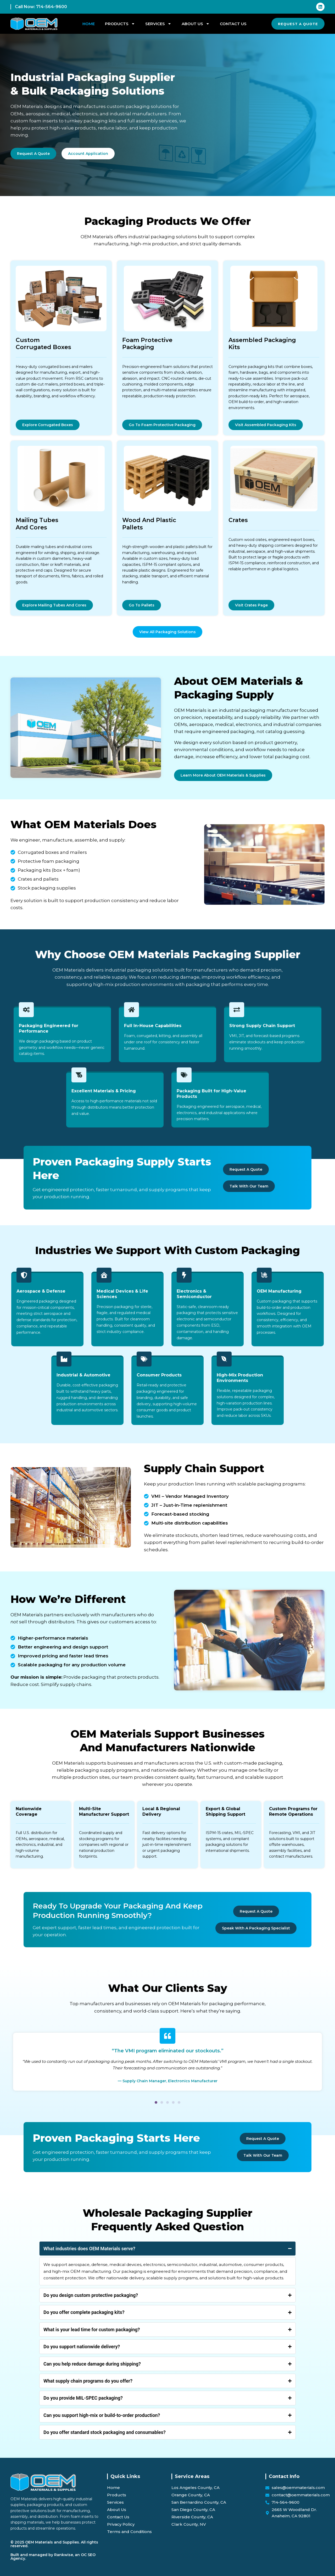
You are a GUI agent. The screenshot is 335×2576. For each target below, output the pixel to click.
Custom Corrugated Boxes (43, 344)
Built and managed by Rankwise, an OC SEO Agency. (53, 2556)
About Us (196, 23)
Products (120, 23)
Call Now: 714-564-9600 (41, 6)
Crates (238, 520)
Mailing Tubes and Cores (37, 524)
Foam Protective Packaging (147, 344)
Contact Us (233, 23)
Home (88, 23)
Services (158, 23)
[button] (156, 2114)
